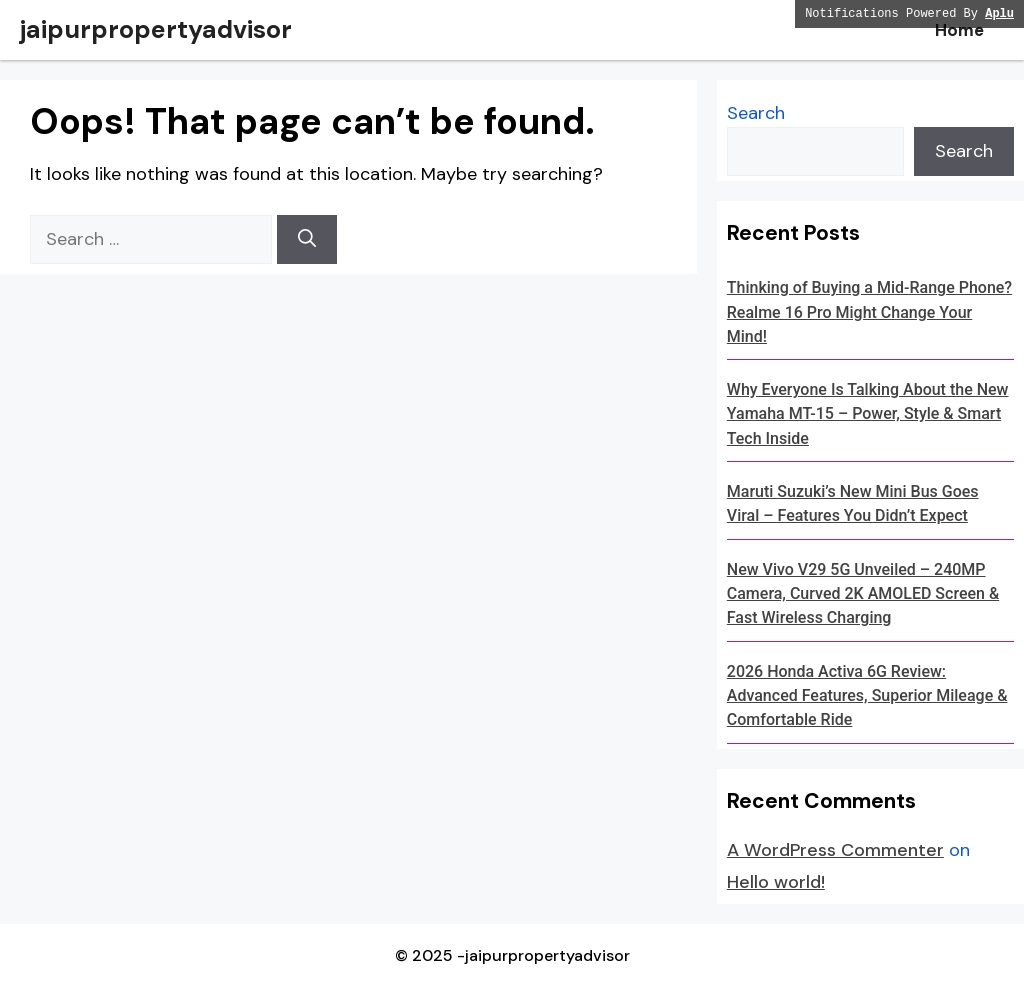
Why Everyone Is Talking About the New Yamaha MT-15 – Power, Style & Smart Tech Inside (868, 414)
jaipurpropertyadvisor (156, 29)
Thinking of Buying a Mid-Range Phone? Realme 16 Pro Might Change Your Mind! (869, 312)
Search (756, 113)
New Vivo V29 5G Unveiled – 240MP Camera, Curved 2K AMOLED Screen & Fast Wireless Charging (863, 594)
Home (959, 30)
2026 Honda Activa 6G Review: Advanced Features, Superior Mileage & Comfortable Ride (867, 696)
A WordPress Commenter (835, 850)
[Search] (307, 239)
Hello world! (776, 882)
